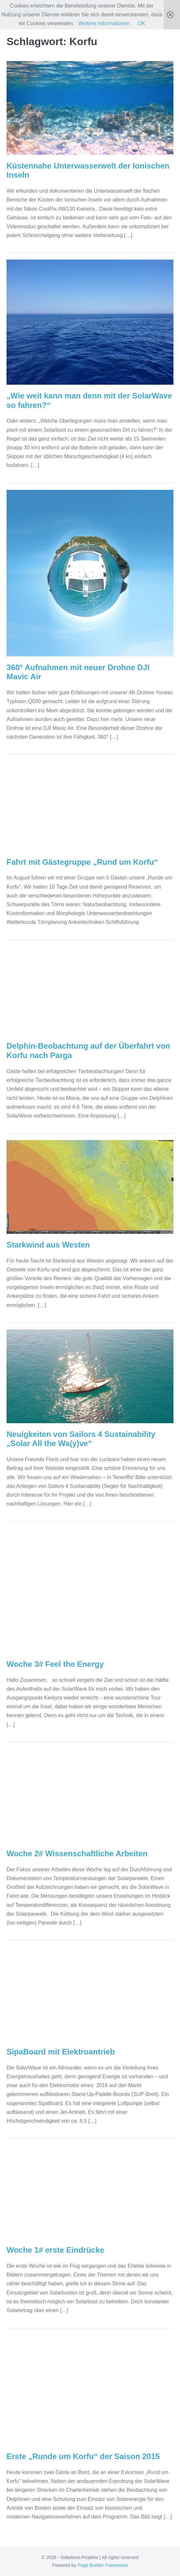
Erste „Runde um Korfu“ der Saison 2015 (83, 2456)
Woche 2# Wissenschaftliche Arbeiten (77, 1853)
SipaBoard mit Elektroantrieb (61, 2051)
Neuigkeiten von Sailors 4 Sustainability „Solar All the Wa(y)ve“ (81, 1439)
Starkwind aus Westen (48, 1244)
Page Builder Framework (103, 2565)
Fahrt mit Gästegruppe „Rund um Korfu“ (82, 862)
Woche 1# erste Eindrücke (55, 2250)
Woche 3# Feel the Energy (55, 1664)
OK (141, 23)
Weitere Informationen (104, 23)
